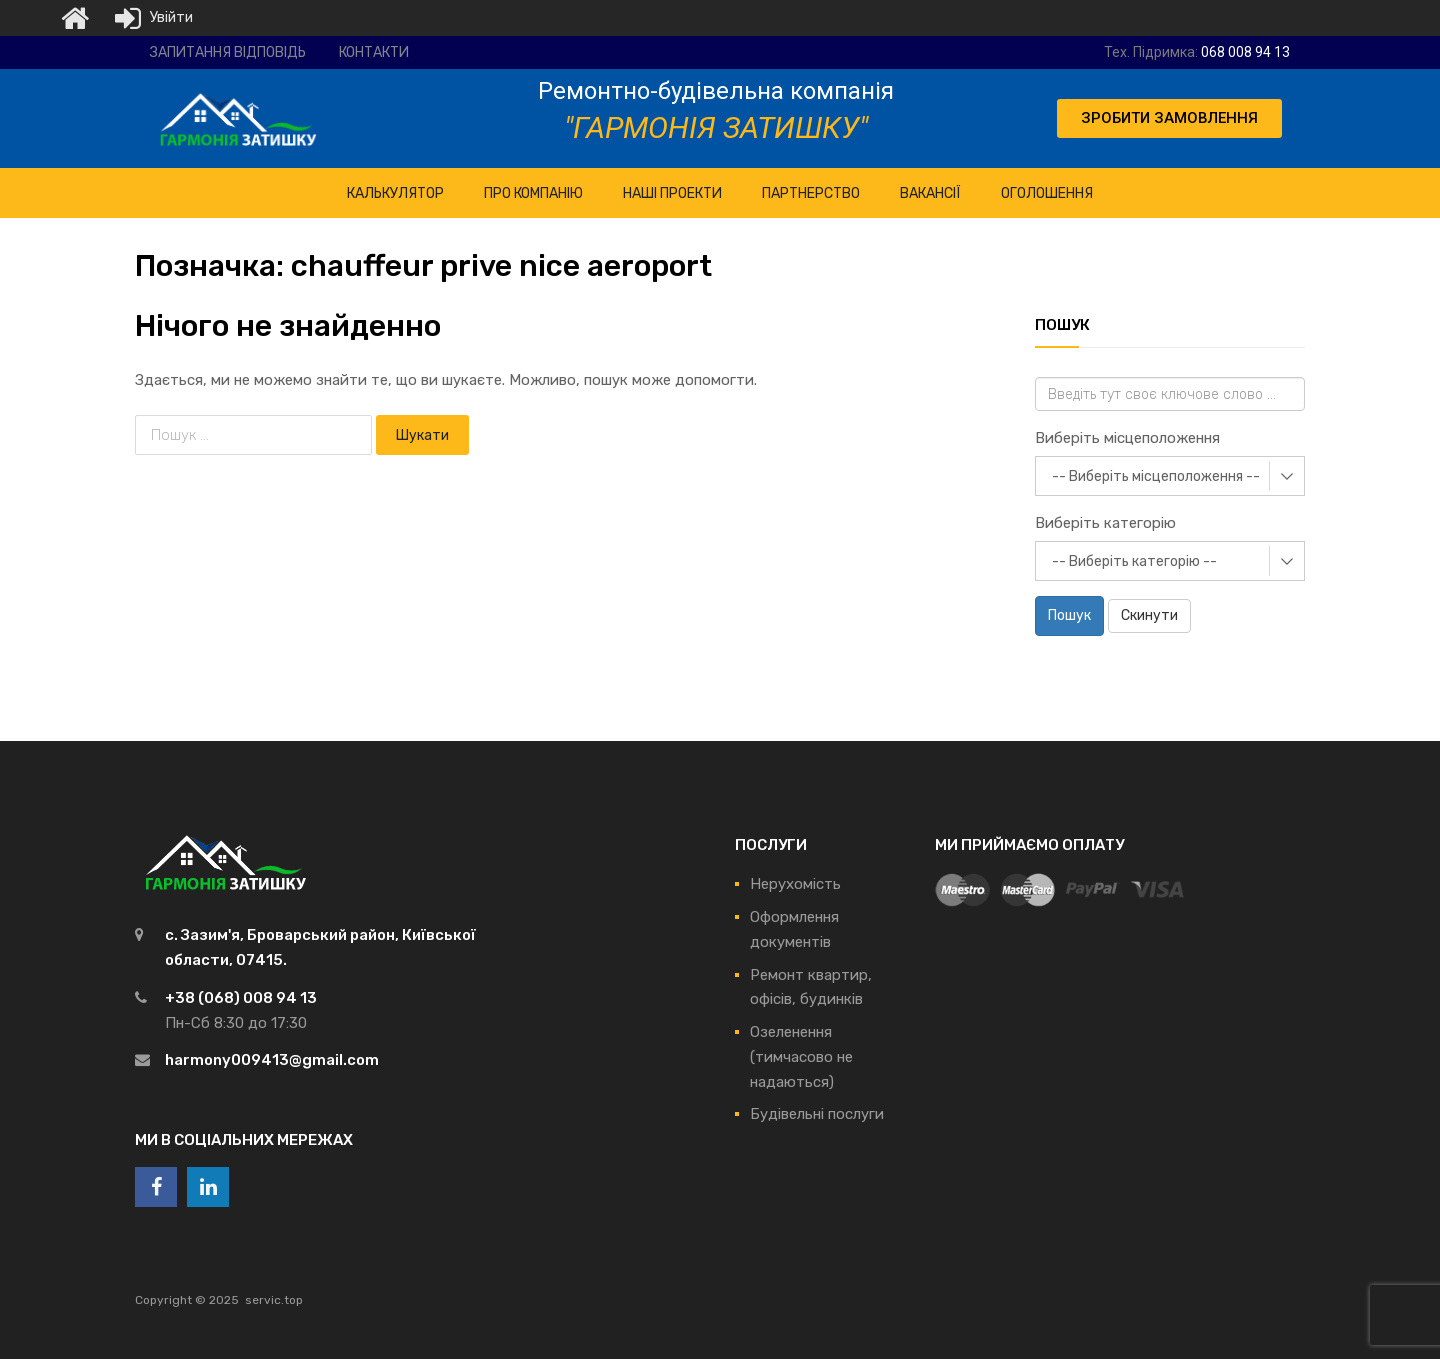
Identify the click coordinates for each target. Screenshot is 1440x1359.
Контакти (374, 52)
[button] (1169, 118)
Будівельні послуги (817, 1114)
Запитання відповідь (228, 52)
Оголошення (1047, 193)
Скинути (1149, 615)
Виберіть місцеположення (1127, 438)
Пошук (1069, 615)
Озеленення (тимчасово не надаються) (801, 1057)
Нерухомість (795, 884)
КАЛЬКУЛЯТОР (395, 193)
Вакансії (930, 193)
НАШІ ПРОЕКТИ (672, 193)
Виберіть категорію (1105, 523)
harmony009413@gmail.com (272, 1060)
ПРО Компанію (533, 193)
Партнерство (811, 193)
